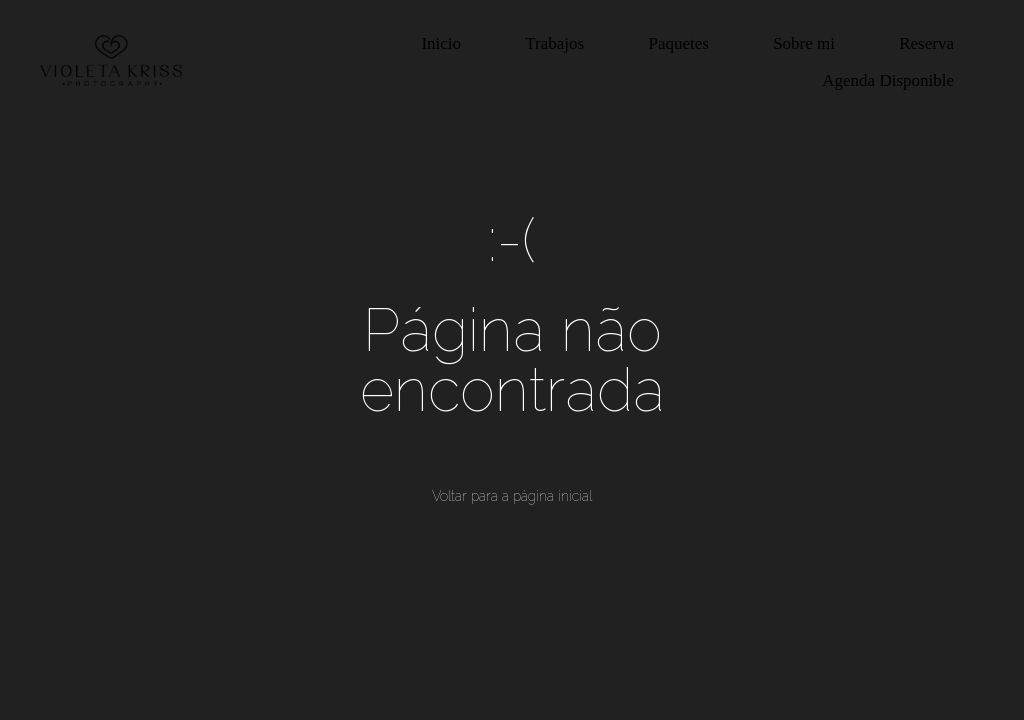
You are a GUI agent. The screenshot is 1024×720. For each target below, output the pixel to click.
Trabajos (554, 43)
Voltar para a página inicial (512, 496)
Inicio (441, 43)
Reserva (926, 43)
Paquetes (678, 43)
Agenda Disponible (888, 80)
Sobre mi (804, 43)
